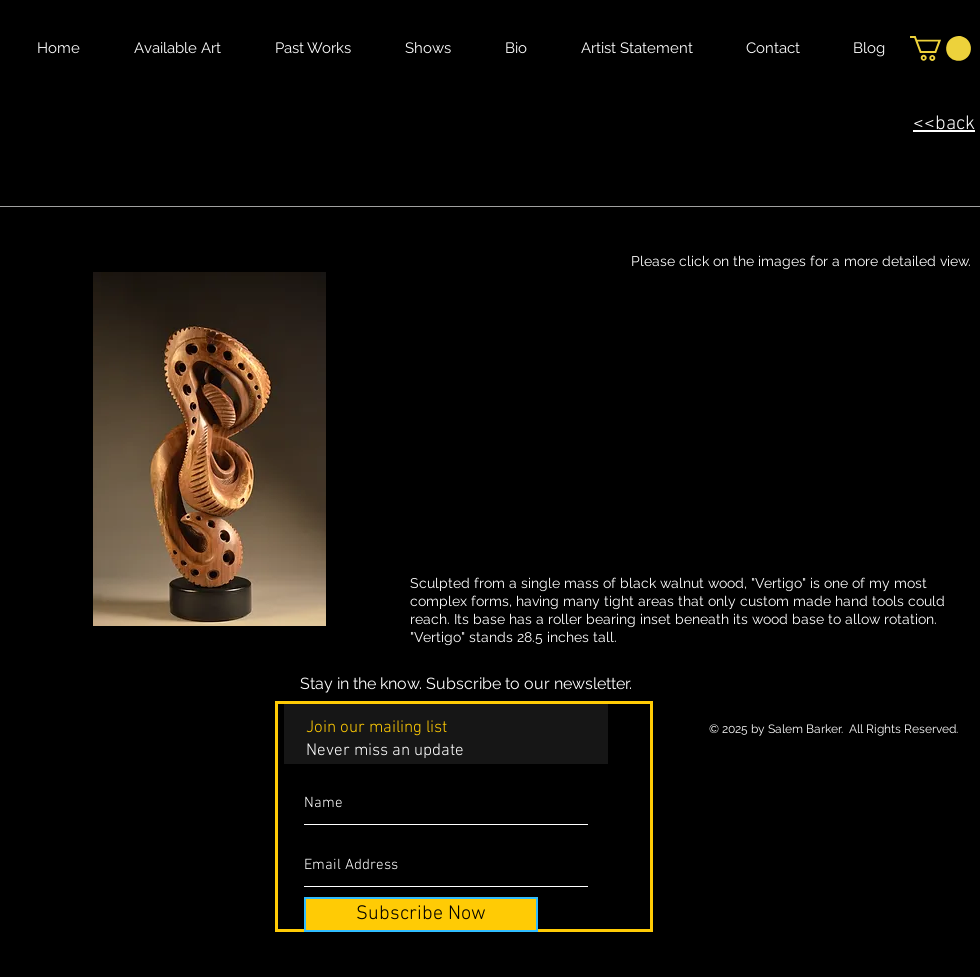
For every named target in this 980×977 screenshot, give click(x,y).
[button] (940, 48)
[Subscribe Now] (421, 914)
